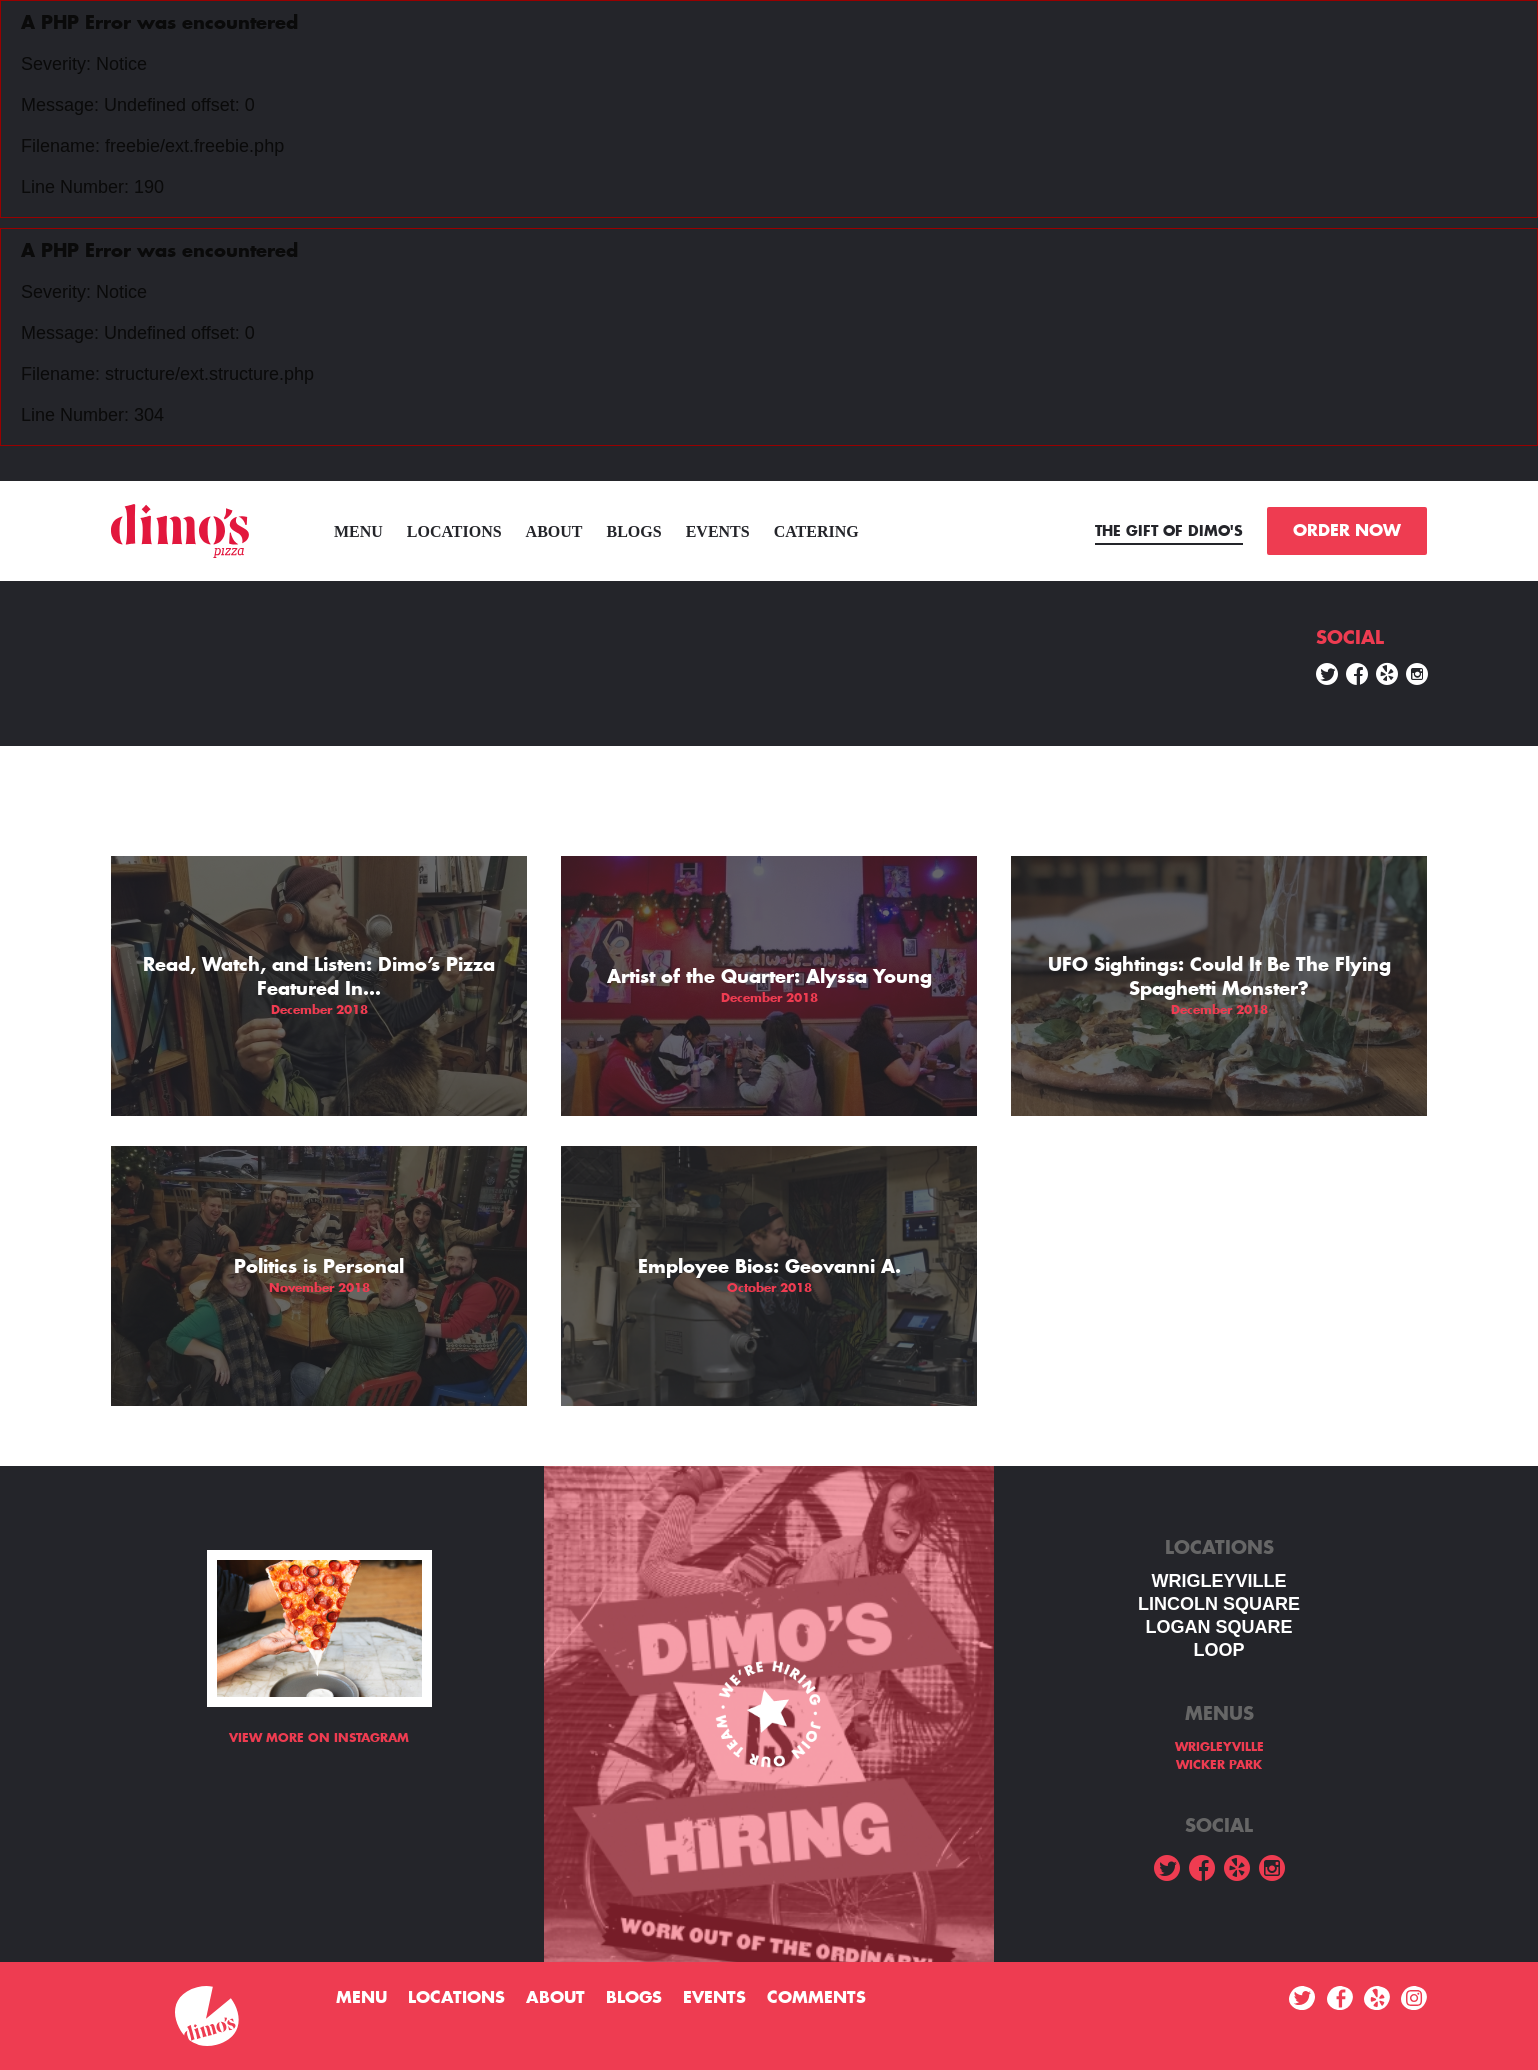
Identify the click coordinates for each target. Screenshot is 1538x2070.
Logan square (1218, 1627)
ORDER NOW (1347, 531)
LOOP (1218, 1650)
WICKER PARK (1219, 1765)
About (554, 531)
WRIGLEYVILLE (1219, 1581)
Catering (816, 531)
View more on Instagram (319, 1738)
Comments (816, 1998)
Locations (454, 531)
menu (358, 531)
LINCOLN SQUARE (1219, 1604)
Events (718, 531)
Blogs (634, 531)
